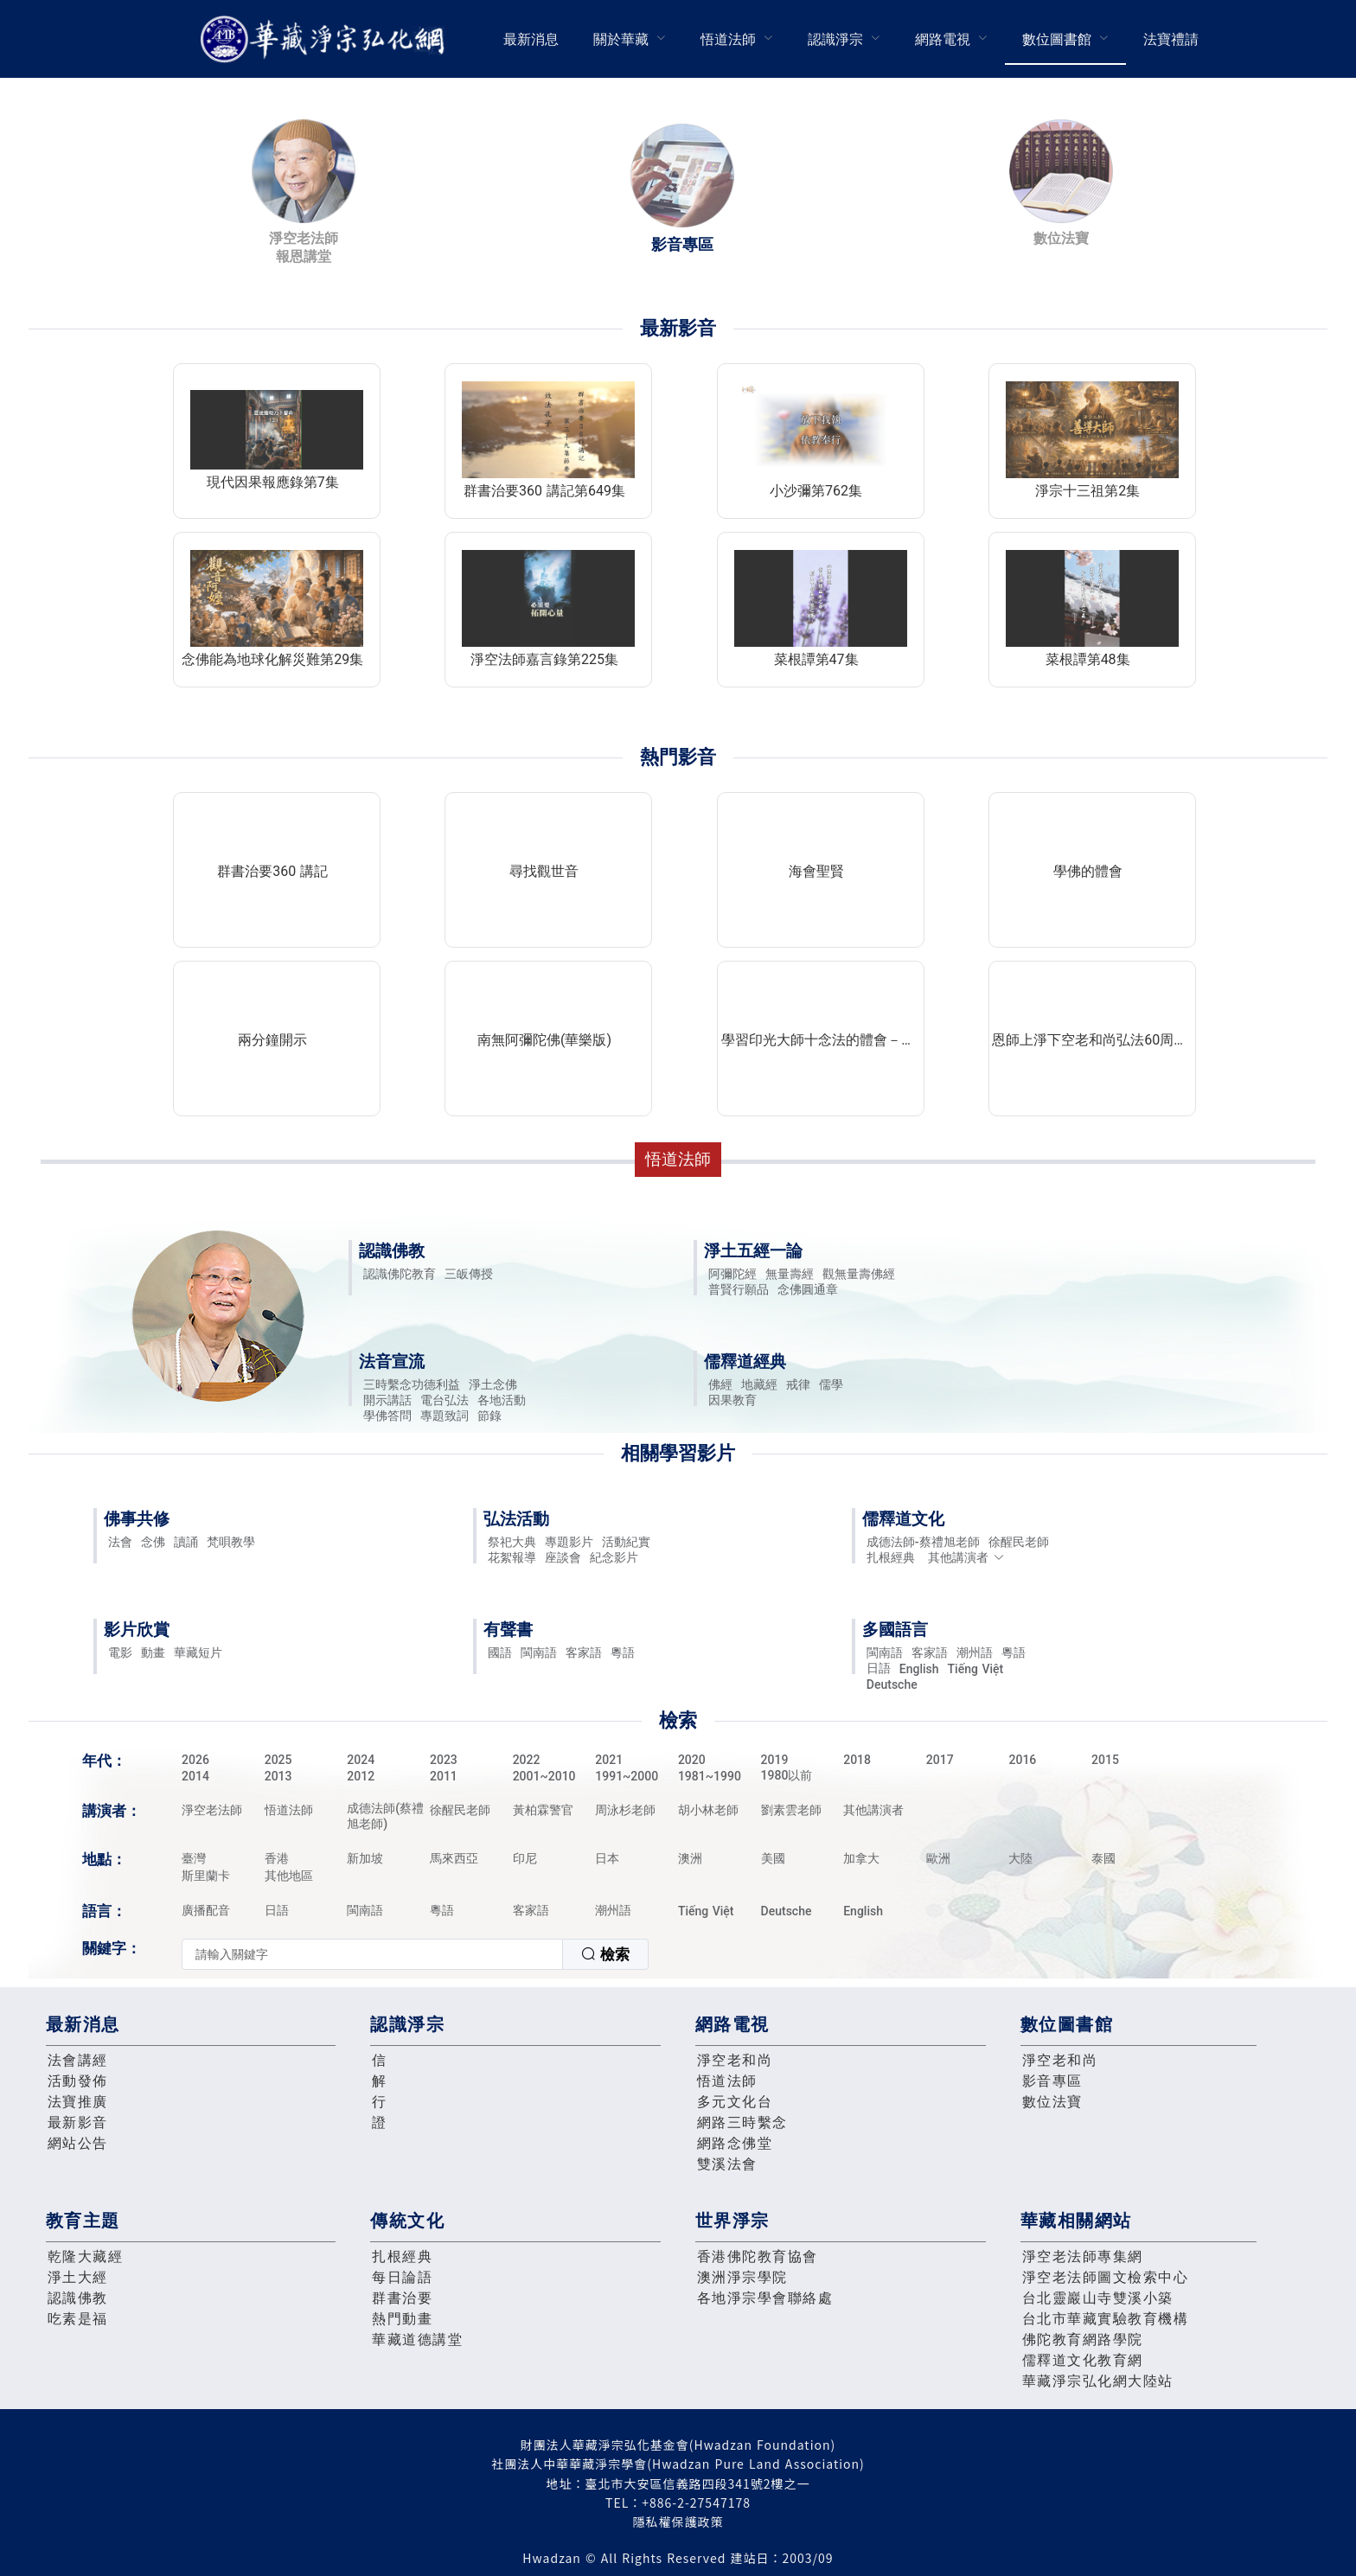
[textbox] (372, 1954)
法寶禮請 (1171, 39)
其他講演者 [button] (966, 1557)
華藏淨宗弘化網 (326, 39)
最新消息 (531, 39)
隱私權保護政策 (678, 2521)
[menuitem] (531, 39)
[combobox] (415, 1954)
